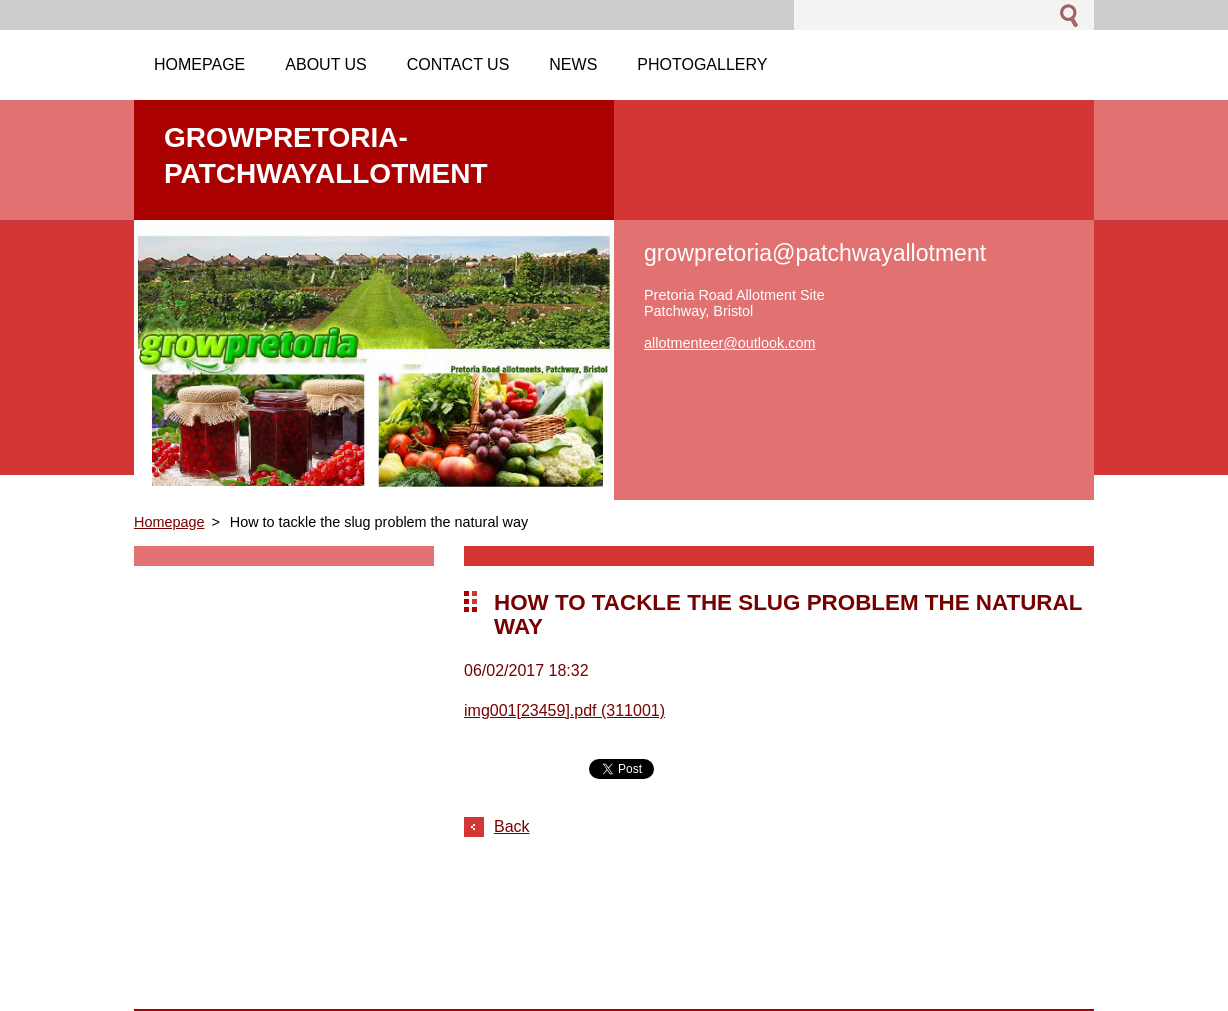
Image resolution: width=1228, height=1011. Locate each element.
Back (512, 826)
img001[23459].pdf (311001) (564, 710)
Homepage (169, 522)
